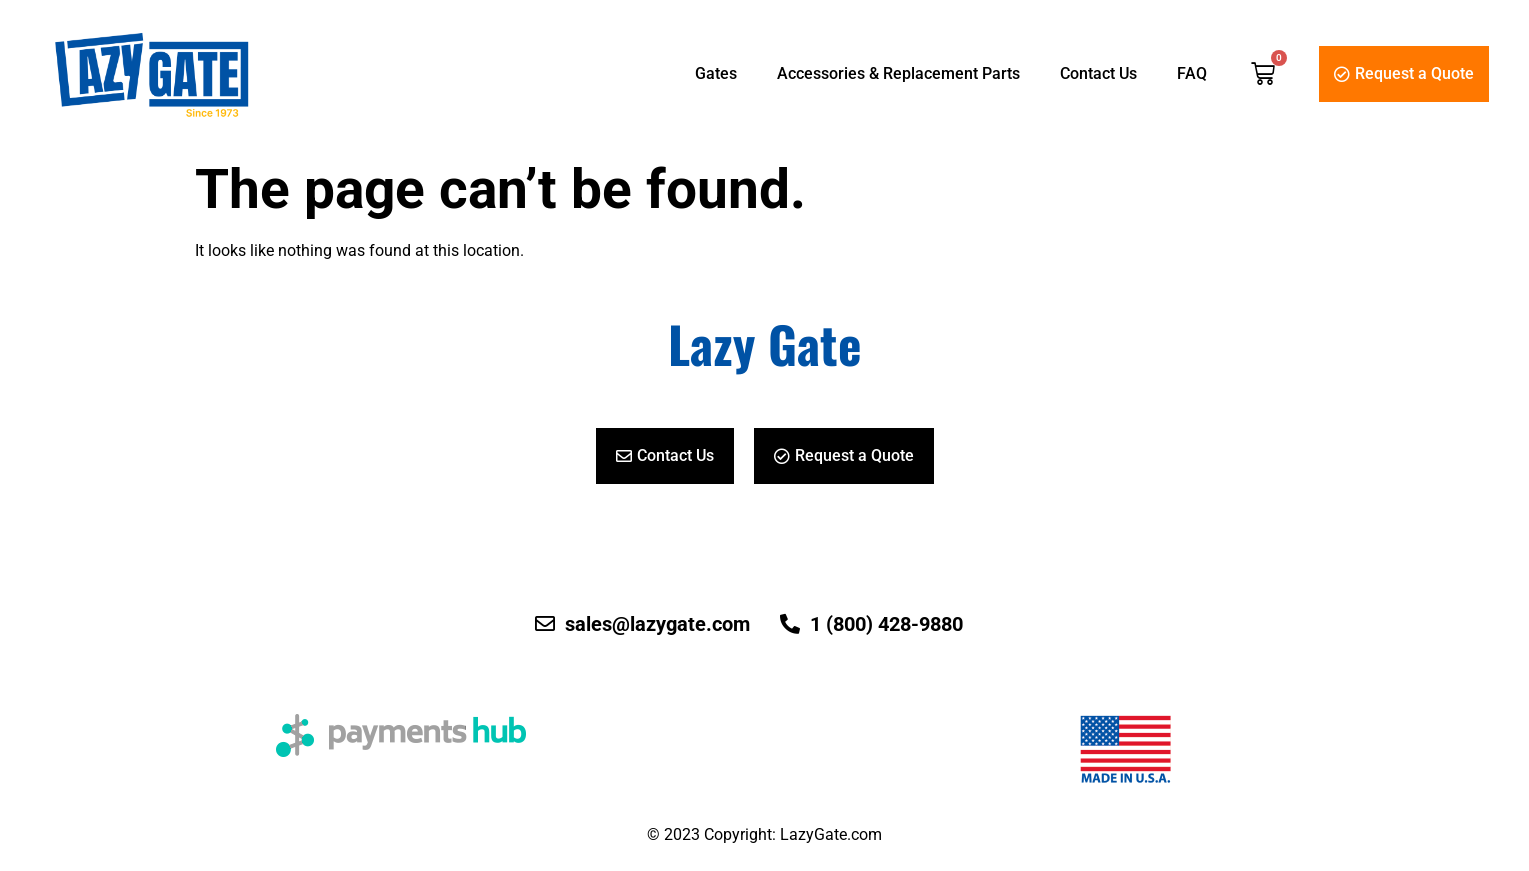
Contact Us (1098, 73)
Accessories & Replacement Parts (898, 73)
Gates (716, 73)
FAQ (1192, 73)
